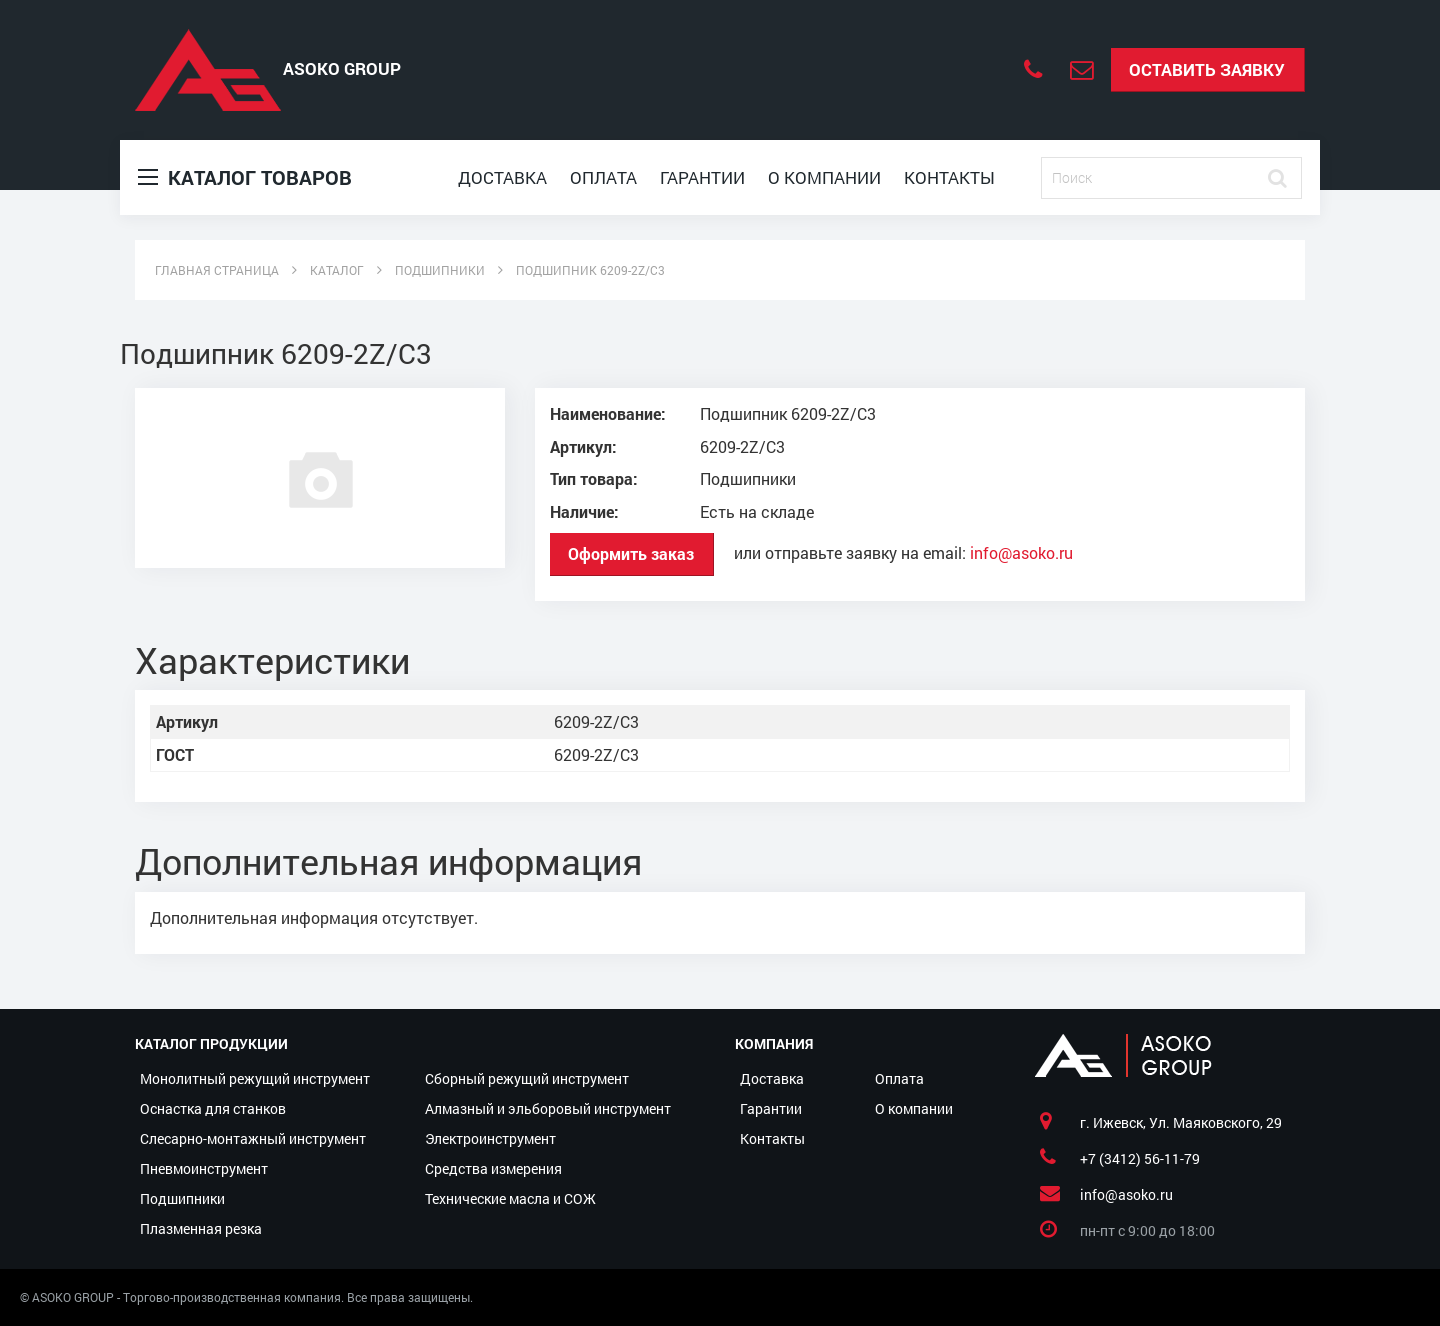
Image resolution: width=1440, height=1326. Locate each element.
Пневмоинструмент (204, 1168)
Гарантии (702, 177)
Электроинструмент (490, 1138)
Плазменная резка (201, 1228)
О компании (824, 177)
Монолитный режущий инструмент (255, 1078)
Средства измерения (493, 1168)
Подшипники (182, 1198)
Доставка (502, 177)
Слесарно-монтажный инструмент (253, 1138)
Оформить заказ (631, 553)
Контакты (949, 177)
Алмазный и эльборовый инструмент (548, 1108)
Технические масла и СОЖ (510, 1198)
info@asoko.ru (1021, 552)
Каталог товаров (245, 177)
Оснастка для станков (213, 1108)
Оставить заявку (1207, 69)
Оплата (603, 177)
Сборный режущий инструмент (527, 1078)
